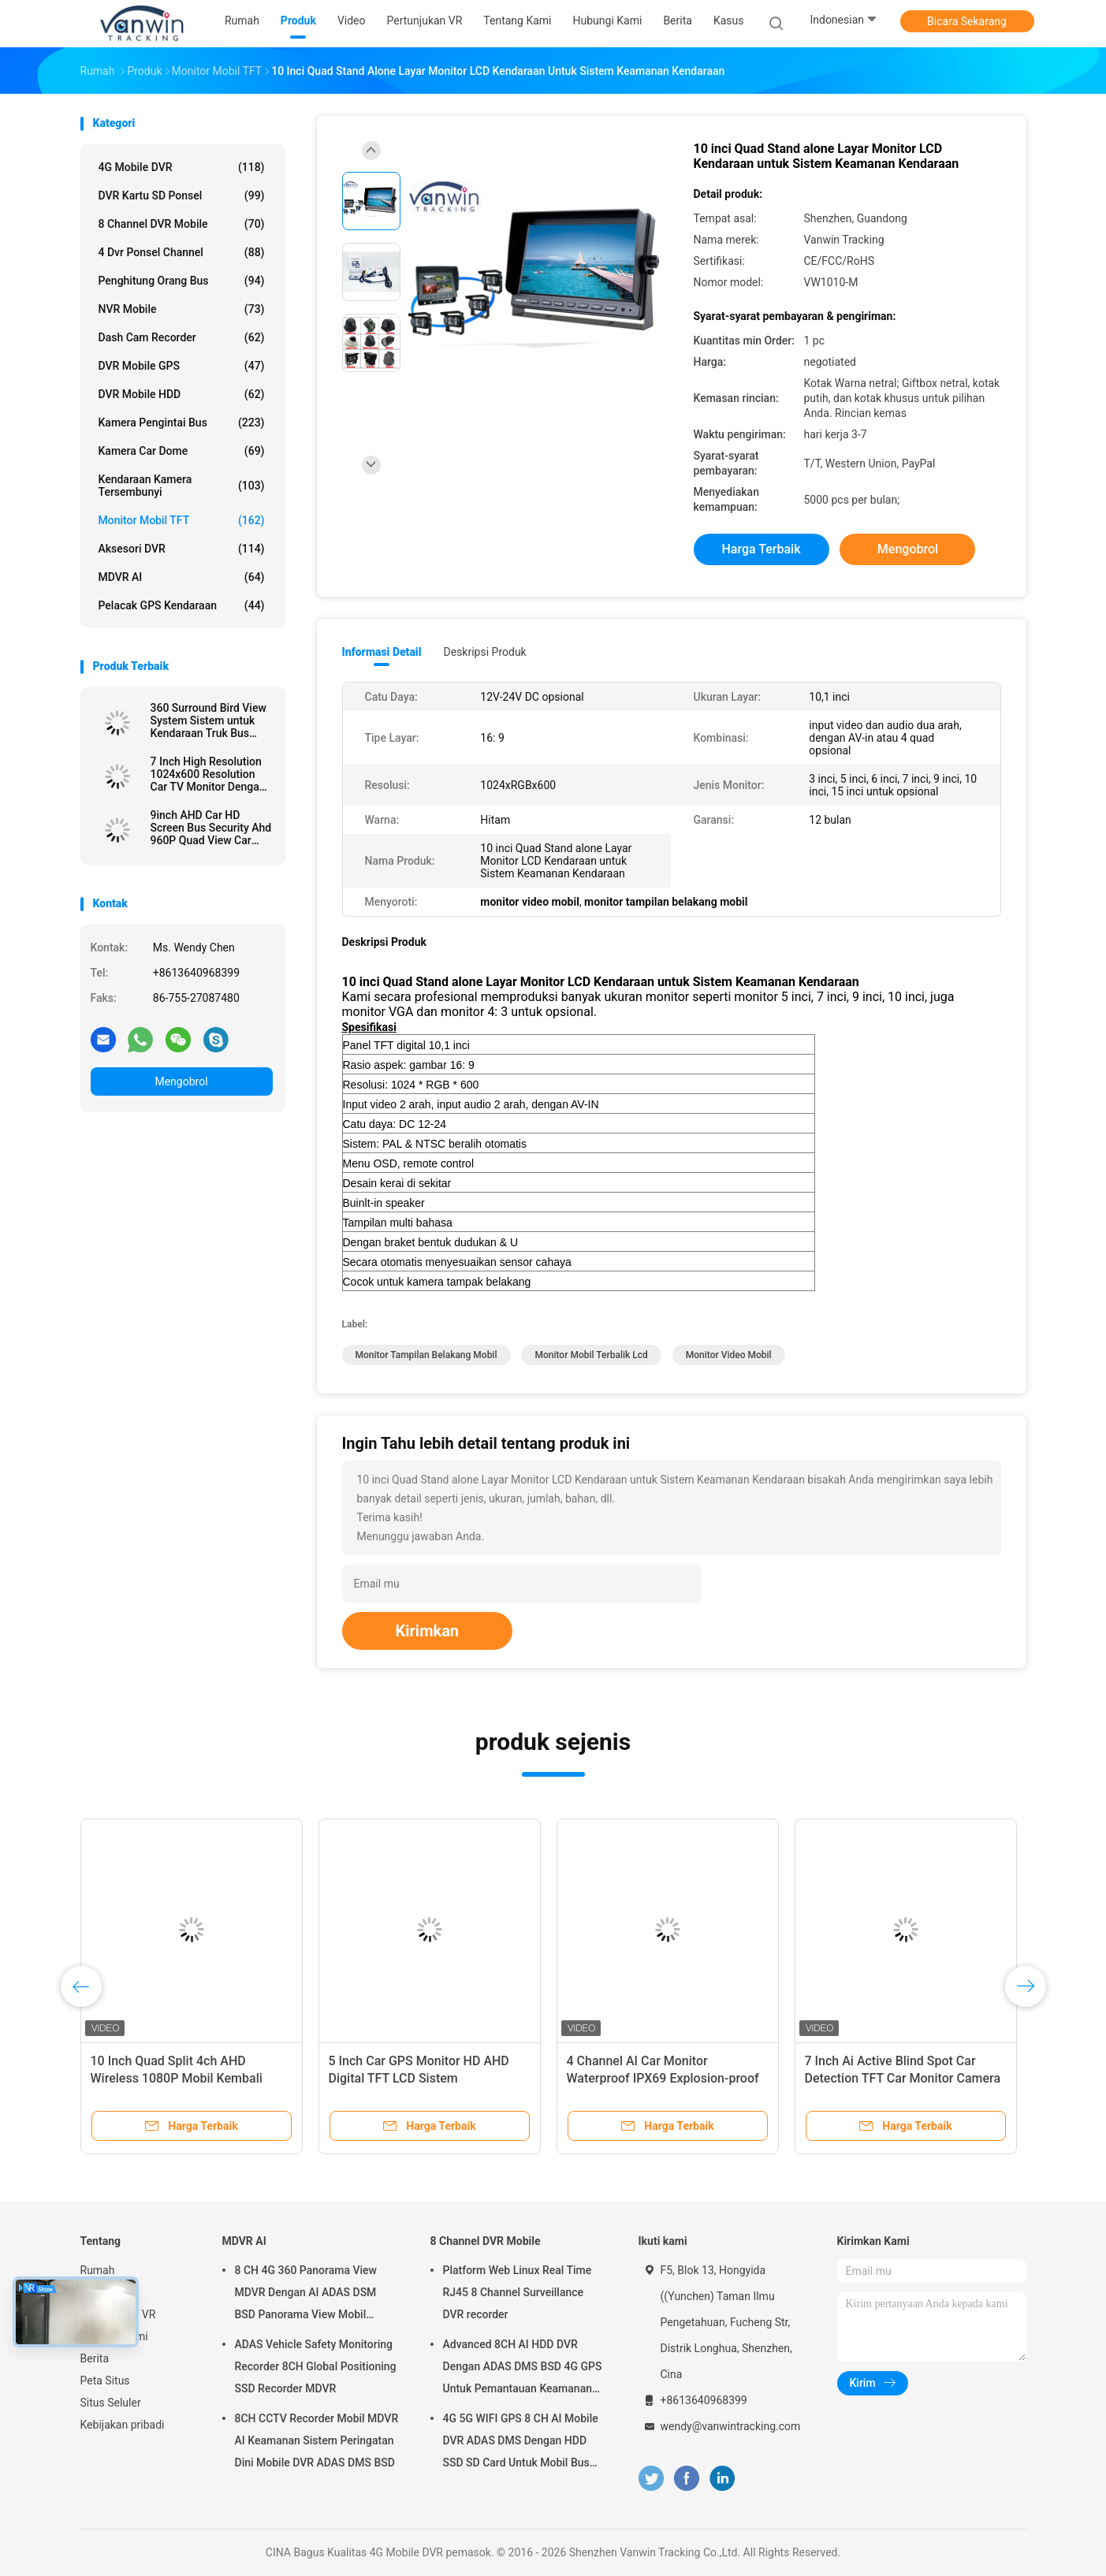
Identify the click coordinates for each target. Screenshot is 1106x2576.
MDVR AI (182, 577)
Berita (95, 2358)
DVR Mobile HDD (182, 394)
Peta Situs (105, 2380)
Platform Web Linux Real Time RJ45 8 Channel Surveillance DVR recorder (517, 2292)
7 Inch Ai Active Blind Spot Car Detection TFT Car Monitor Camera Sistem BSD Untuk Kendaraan (903, 2078)
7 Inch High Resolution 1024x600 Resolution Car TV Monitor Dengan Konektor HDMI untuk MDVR (208, 774)
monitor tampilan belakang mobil (426, 1355)
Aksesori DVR (182, 549)
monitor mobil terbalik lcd (590, 1355)
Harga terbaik (760, 549)
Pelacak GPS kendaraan (182, 605)
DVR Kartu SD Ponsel (182, 195)
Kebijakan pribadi (122, 2424)
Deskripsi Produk (485, 652)
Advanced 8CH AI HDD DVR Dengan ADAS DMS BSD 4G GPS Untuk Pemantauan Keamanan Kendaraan (522, 2368)
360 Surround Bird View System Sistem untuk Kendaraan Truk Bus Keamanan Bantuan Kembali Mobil (208, 720)
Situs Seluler (110, 2402)
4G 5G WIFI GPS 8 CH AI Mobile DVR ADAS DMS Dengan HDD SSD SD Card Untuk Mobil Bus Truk (520, 2443)
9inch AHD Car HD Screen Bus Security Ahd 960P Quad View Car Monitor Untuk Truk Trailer (211, 828)
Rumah (97, 2270)
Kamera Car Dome (182, 451)
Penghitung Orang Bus (182, 280)
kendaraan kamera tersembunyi (182, 485)
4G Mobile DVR (182, 167)
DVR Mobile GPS (182, 366)
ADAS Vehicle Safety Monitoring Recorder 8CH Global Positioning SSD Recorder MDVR (316, 2366)
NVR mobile (182, 309)
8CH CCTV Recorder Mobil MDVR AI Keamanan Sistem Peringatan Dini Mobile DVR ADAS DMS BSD (317, 2440)
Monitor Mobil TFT (182, 520)
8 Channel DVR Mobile (182, 224)
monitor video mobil (729, 1355)
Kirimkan (428, 1630)
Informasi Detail (382, 652)
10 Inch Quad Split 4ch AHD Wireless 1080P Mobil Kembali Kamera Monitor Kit (177, 2078)
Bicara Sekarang (967, 21)
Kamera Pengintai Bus (182, 422)
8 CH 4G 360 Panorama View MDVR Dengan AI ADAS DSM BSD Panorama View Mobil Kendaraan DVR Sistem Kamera (312, 2294)
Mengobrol (181, 1081)
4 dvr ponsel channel (182, 252)
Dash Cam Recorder (182, 337)
